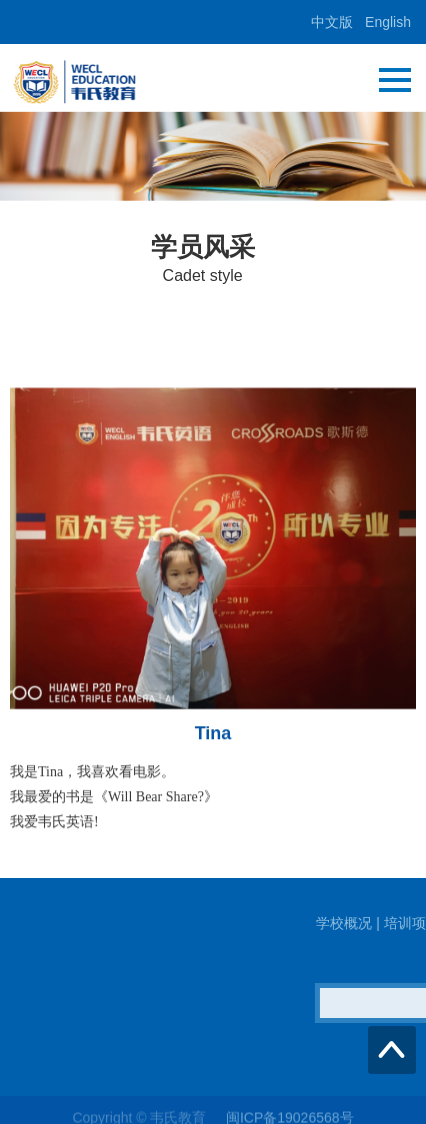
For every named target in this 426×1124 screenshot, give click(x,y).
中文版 (332, 22)
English (388, 22)
